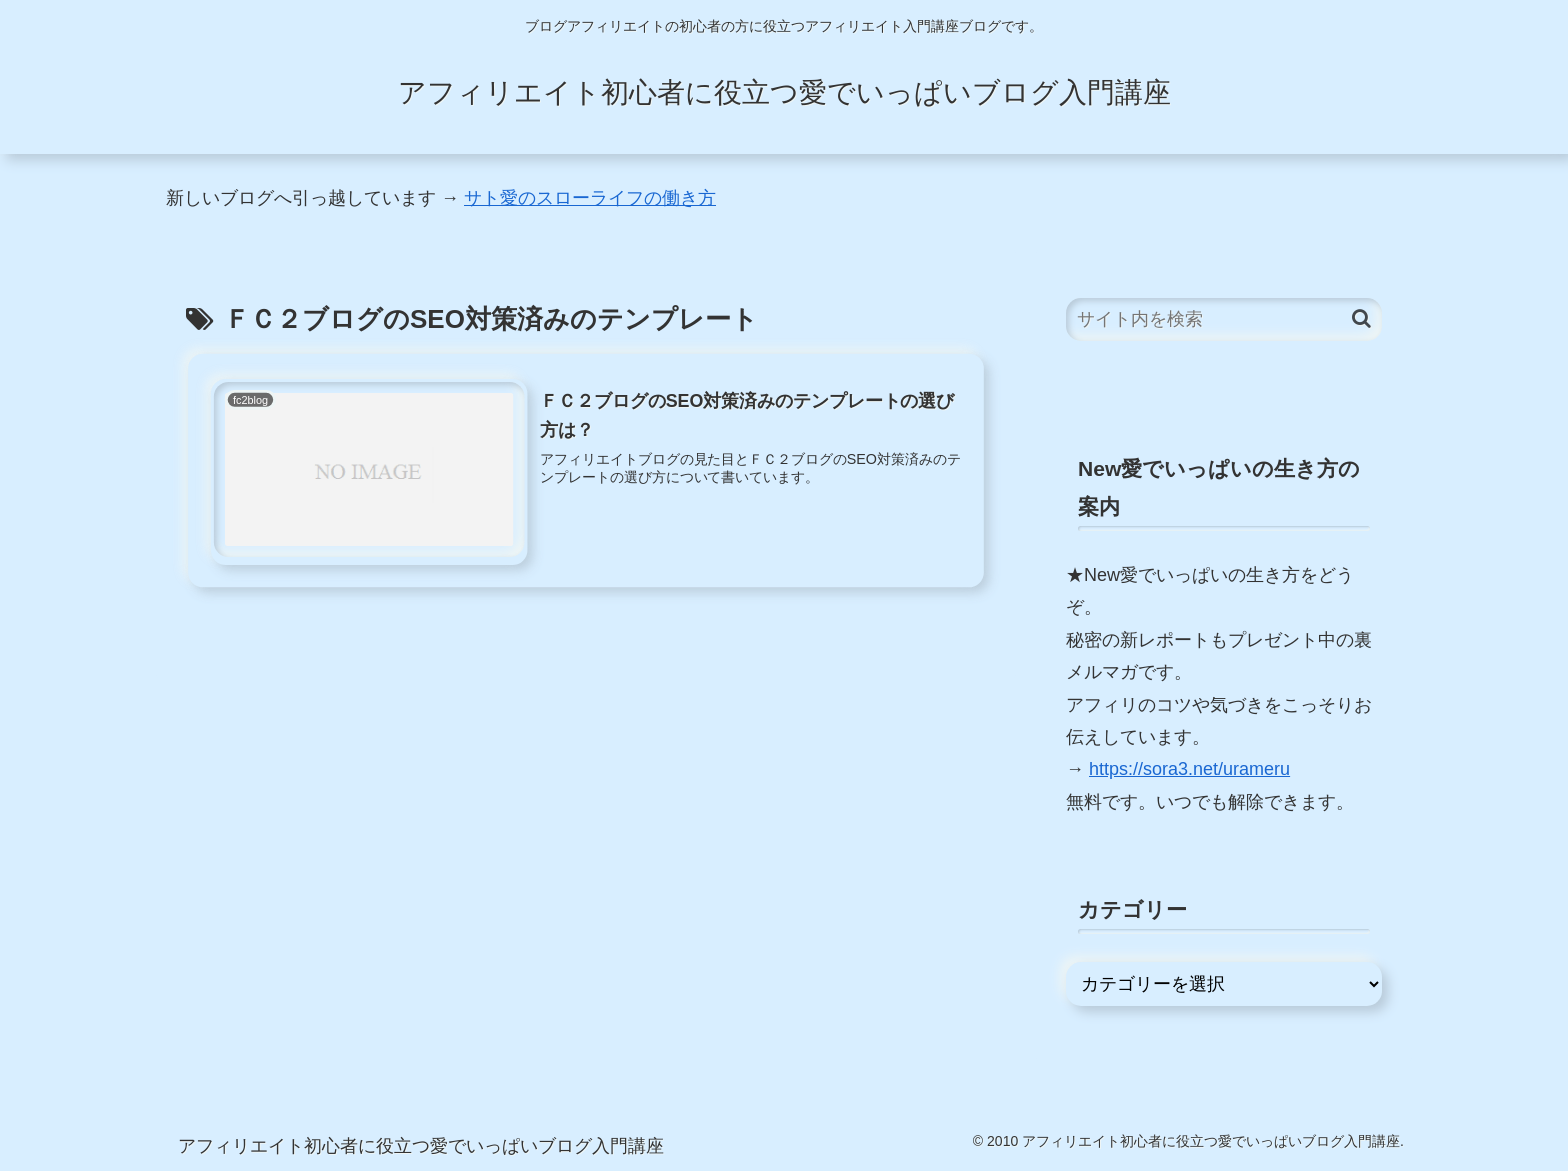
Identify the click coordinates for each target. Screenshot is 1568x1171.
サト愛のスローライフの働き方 (590, 198)
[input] (1224, 319)
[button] (1361, 318)
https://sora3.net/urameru (1189, 769)
